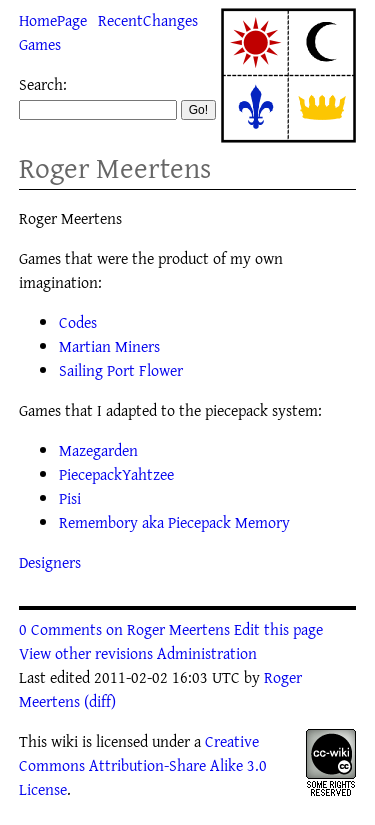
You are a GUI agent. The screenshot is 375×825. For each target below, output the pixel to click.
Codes (78, 322)
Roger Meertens (115, 167)
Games (40, 44)
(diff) (100, 701)
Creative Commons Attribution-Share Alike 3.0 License (143, 765)
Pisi (70, 498)
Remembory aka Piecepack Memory (174, 522)
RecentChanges (148, 20)
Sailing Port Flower (121, 370)
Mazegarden (98, 450)
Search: (43, 84)
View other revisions (86, 653)
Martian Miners (109, 346)
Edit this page (278, 629)
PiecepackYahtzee (116, 474)
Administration (207, 653)
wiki (64, 741)
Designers (50, 562)
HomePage (53, 20)
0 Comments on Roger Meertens (124, 629)
